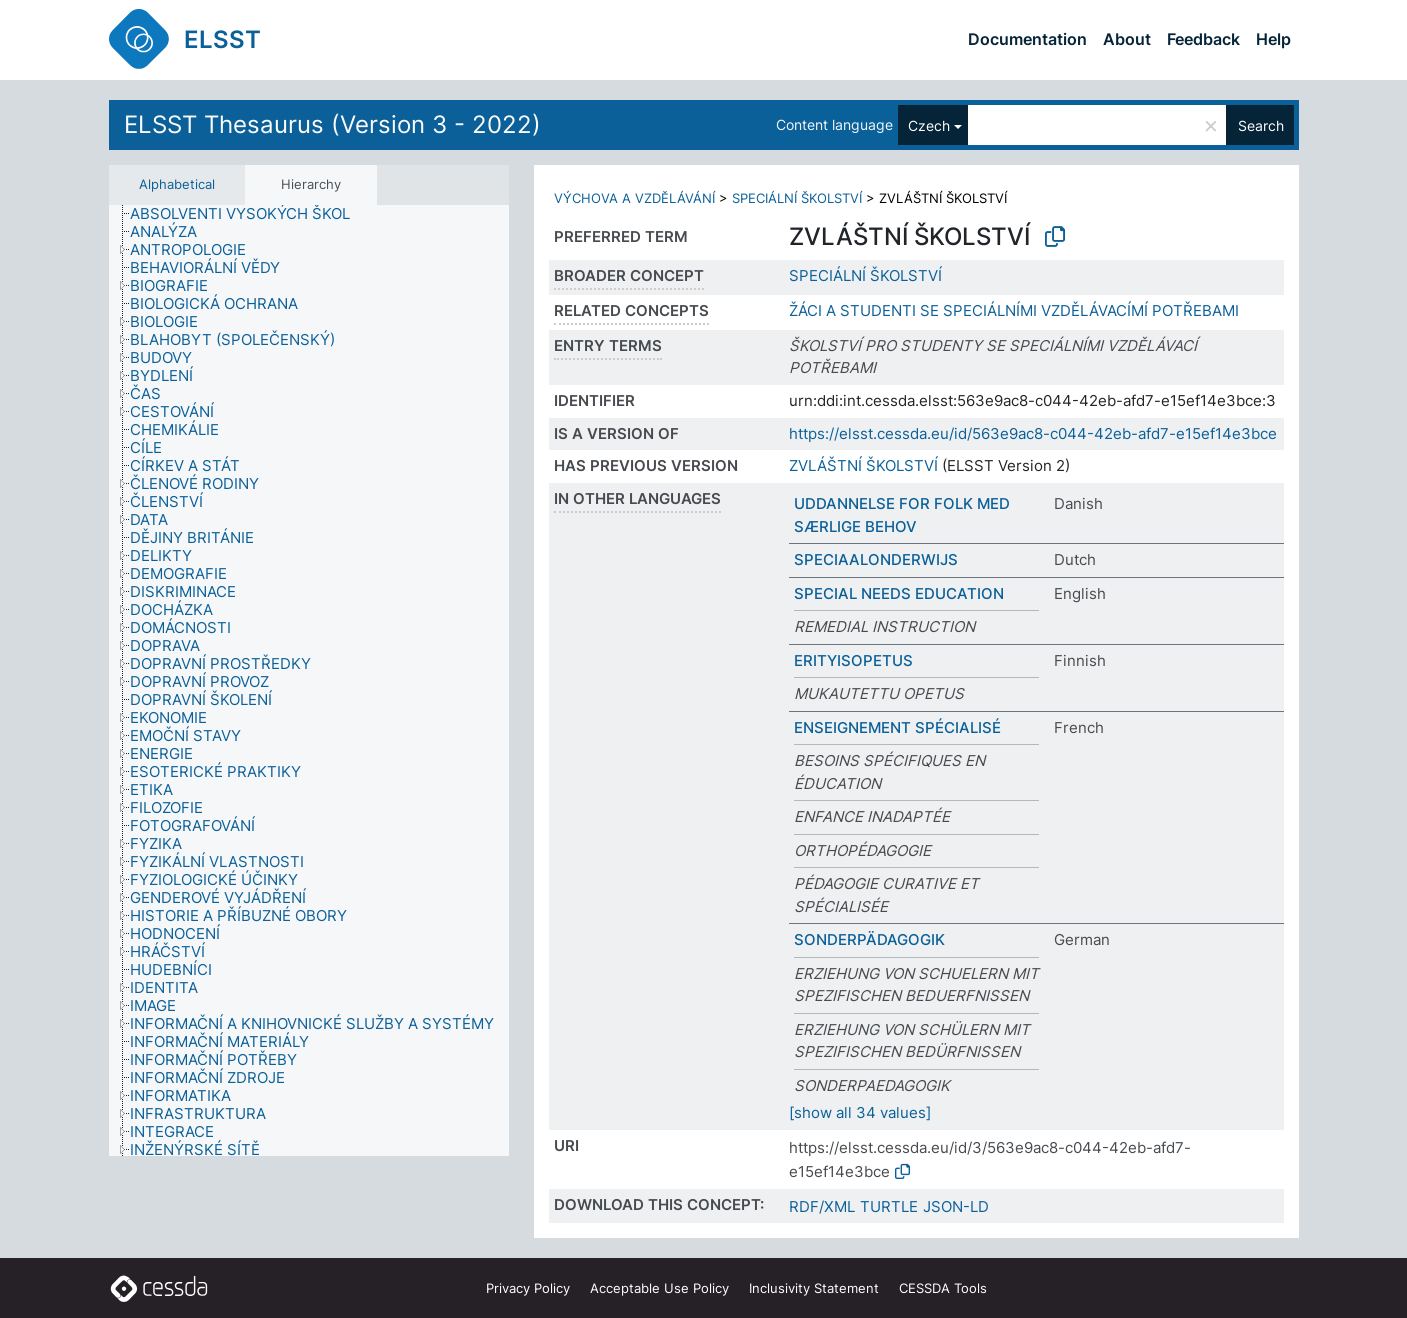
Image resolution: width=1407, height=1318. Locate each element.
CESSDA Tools (943, 1288)
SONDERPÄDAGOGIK (869, 939)
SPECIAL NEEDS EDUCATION (899, 593)
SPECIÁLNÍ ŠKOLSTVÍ (797, 198)
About (1127, 39)
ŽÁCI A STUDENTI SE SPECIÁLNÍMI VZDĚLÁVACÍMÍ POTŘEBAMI (1014, 310)
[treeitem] (248, 214)
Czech (929, 125)
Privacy (528, 1288)
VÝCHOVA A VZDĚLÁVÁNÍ (634, 198)
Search (1261, 125)
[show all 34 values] (860, 1112)
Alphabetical (177, 184)
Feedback (1203, 39)
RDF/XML (822, 1206)
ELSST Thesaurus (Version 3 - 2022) (332, 124)
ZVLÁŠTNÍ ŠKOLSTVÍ (863, 465)
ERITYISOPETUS (853, 660)
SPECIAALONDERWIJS (876, 559)
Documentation (1027, 39)
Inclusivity (814, 1288)
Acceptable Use (659, 1288)
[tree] (309, 681)
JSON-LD (956, 1206)
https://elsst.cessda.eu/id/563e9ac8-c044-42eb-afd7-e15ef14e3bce (1033, 433)
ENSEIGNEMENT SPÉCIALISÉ (897, 727)
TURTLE (889, 1206)
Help (1273, 39)
